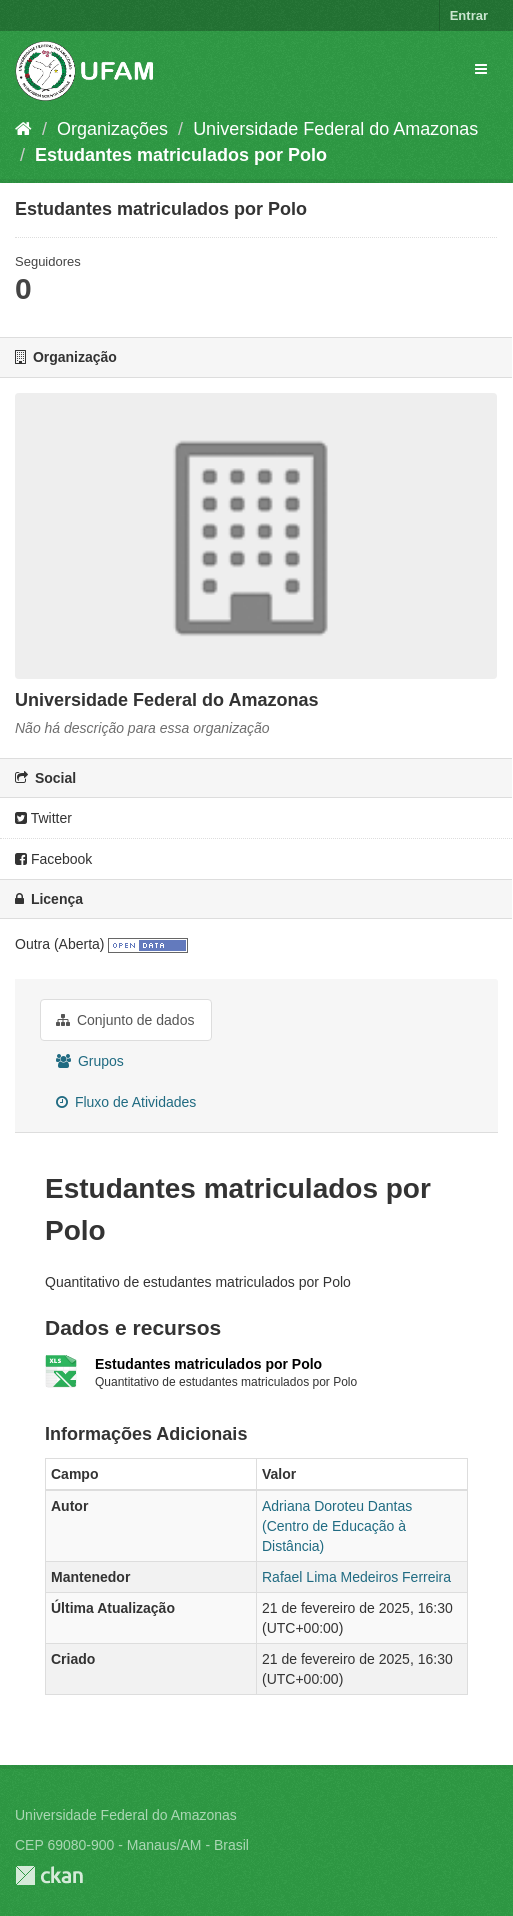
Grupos (90, 1061)
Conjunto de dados (125, 1020)
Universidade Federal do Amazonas (335, 129)
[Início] (23, 129)
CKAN (49, 1875)
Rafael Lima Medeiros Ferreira (356, 1577)
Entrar (469, 15)
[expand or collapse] (481, 69)
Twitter (43, 818)
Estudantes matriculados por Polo (181, 155)
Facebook (53, 859)
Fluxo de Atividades (126, 1102)
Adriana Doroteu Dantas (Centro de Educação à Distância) (337, 1526)
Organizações (112, 129)
